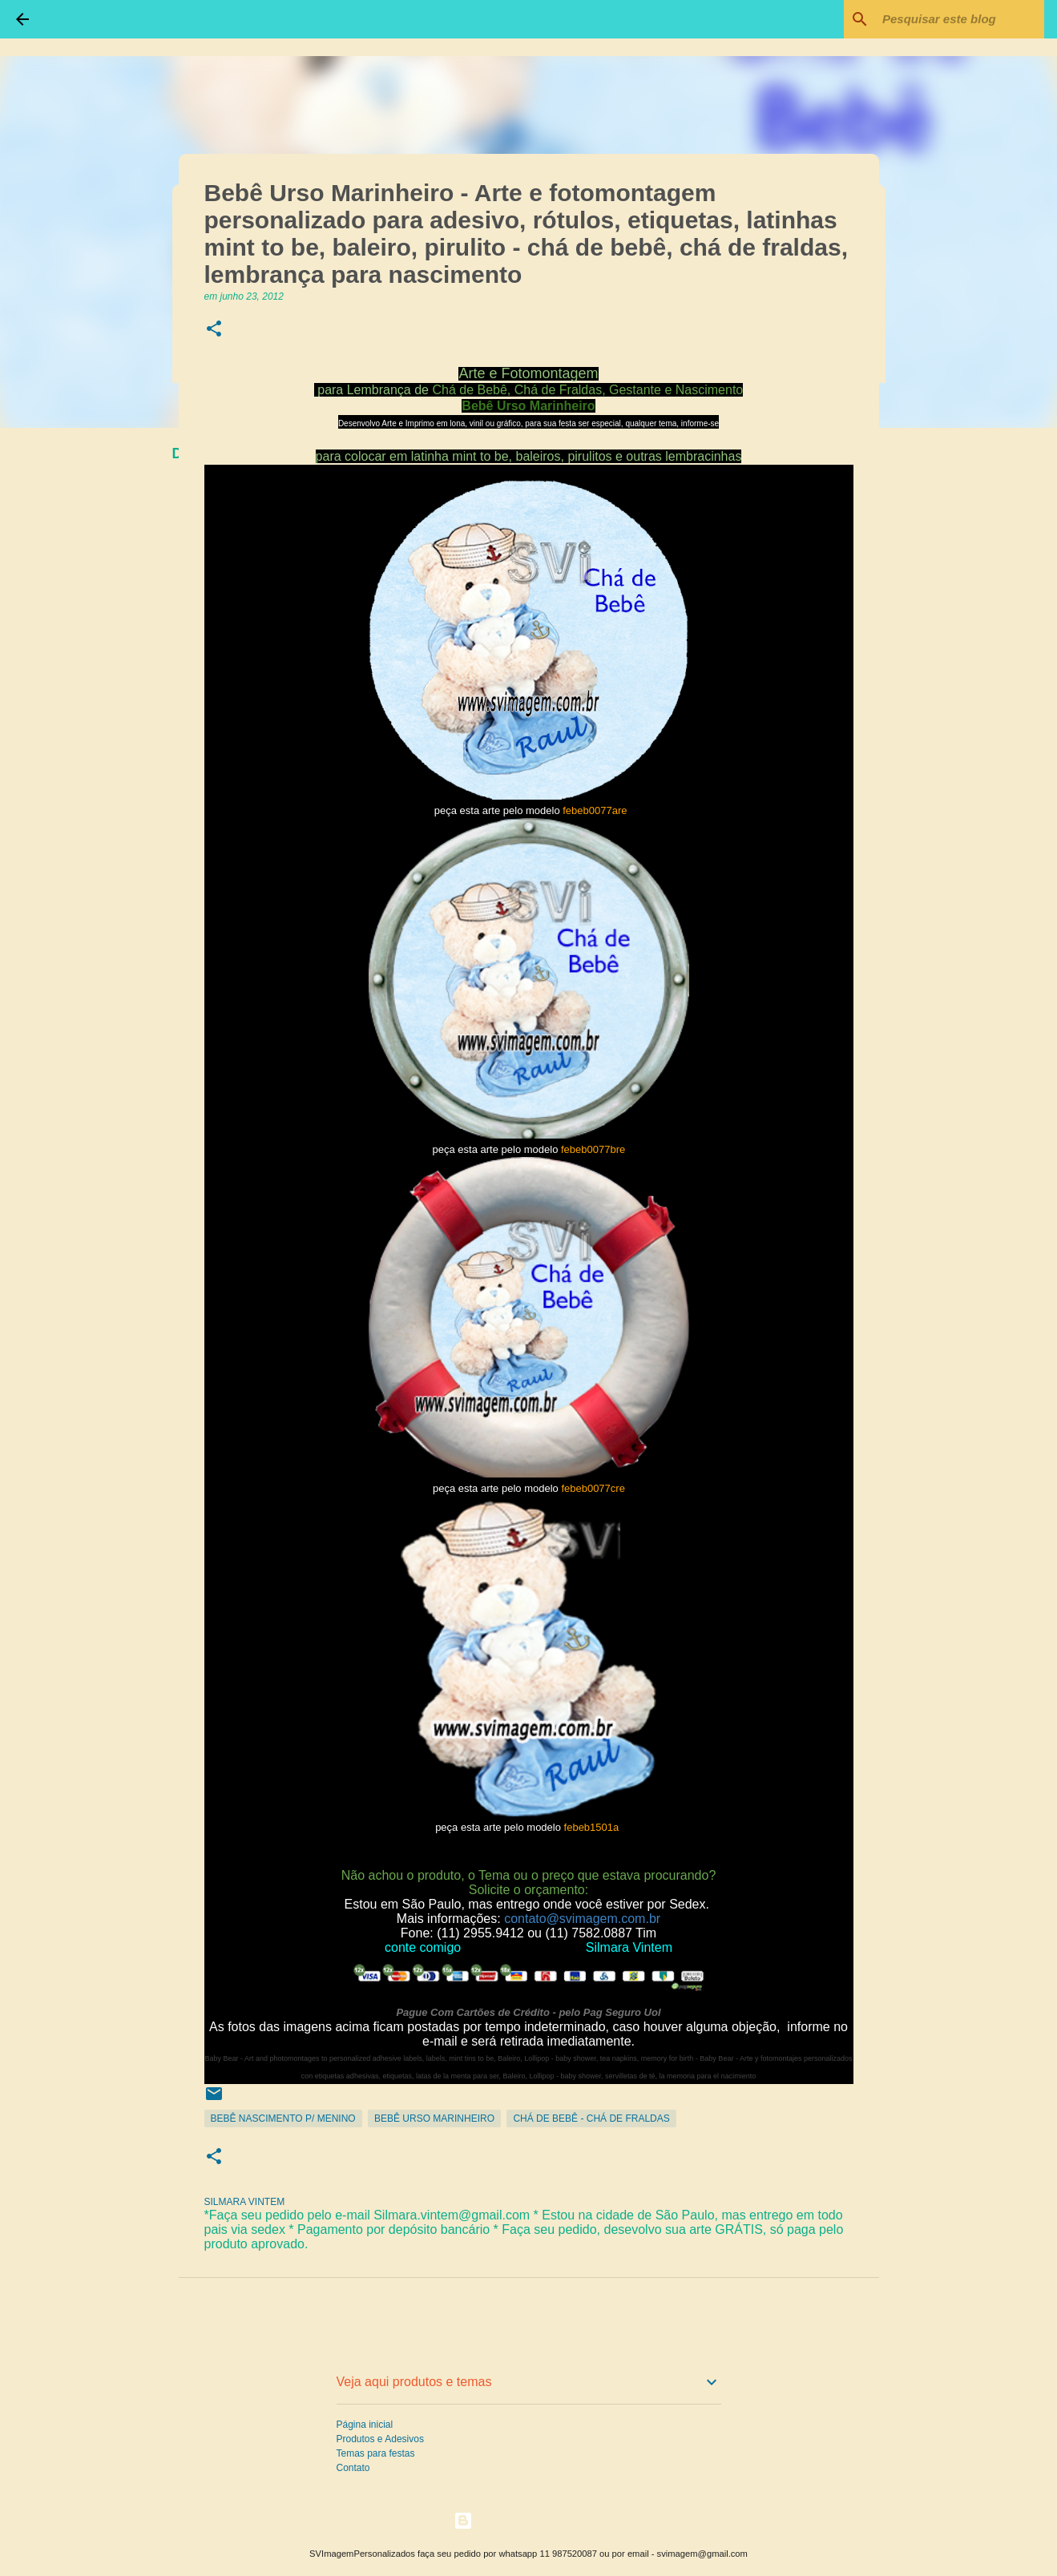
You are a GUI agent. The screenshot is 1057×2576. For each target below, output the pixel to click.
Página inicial (365, 2424)
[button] (214, 330)
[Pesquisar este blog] (960, 19)
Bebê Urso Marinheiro (434, 2118)
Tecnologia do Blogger (528, 2520)
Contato (353, 2467)
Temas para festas (376, 2453)
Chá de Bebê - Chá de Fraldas (591, 2118)
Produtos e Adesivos (380, 2439)
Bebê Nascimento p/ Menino (283, 2118)
